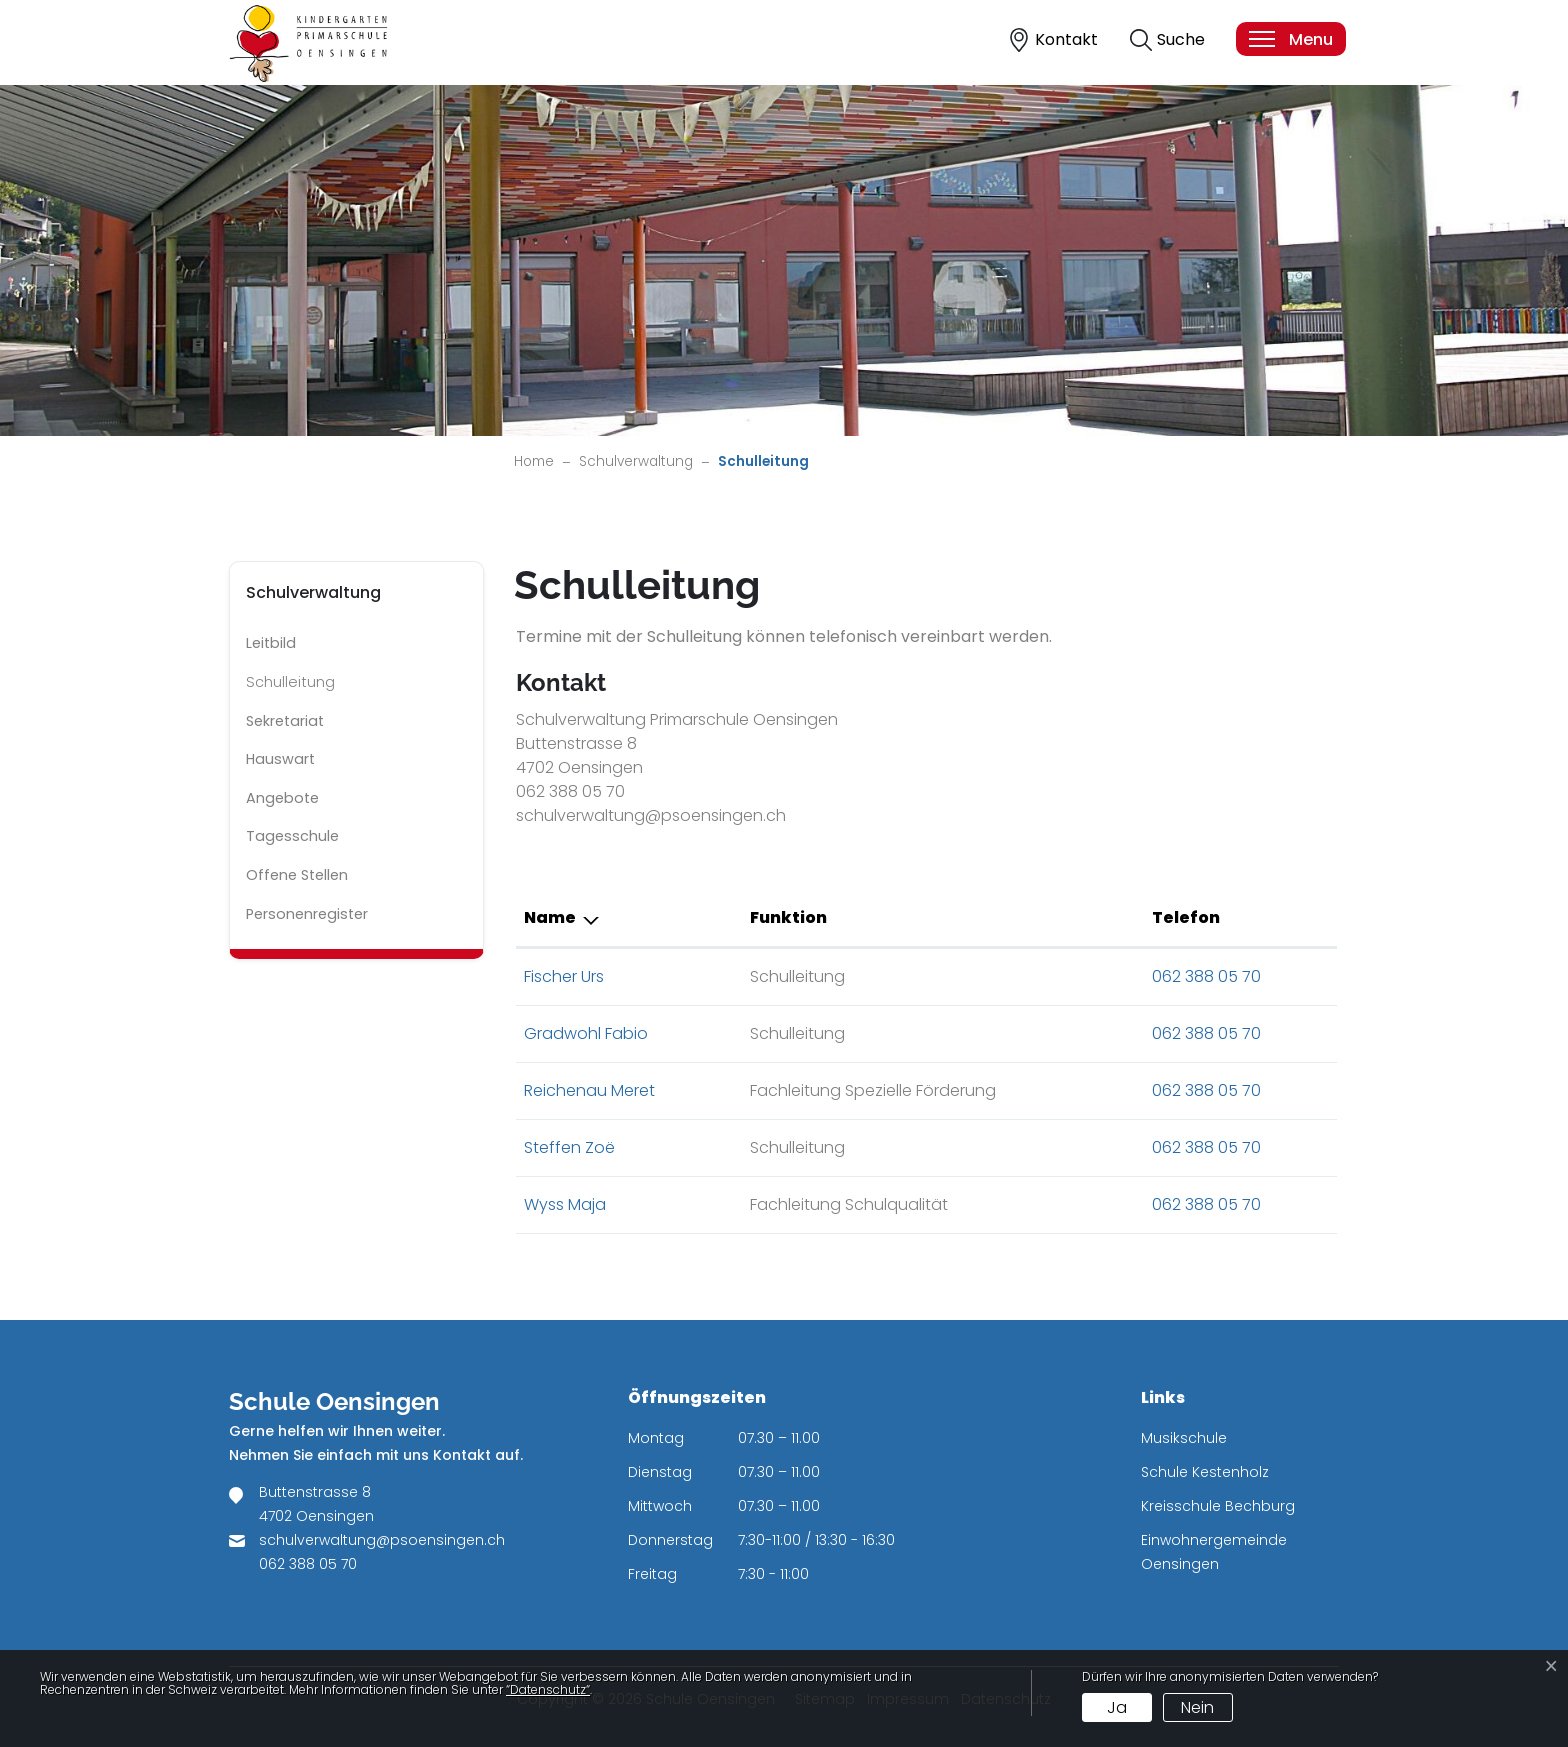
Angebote (282, 798)
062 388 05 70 (1206, 976)
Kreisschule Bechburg (1218, 1506)
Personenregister (307, 914)
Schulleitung (302, 687)
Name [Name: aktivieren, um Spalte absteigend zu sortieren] (550, 917)
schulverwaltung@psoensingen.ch (382, 1540)
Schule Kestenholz (1205, 1472)
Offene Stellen (297, 875)
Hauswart (280, 759)
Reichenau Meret (589, 1090)
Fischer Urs (564, 976)
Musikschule (1184, 1438)
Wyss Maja (565, 1204)
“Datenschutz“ (548, 1689)
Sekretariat (285, 721)
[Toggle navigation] (1290, 39)
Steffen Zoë (569, 1147)
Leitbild (271, 643)
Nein (1197, 1707)
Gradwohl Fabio (586, 1033)
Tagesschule (292, 836)
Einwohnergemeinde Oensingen (1214, 1552)
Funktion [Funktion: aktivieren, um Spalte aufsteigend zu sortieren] (788, 917)
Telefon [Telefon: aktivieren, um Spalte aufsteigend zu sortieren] (1186, 917)
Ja (1117, 1707)
